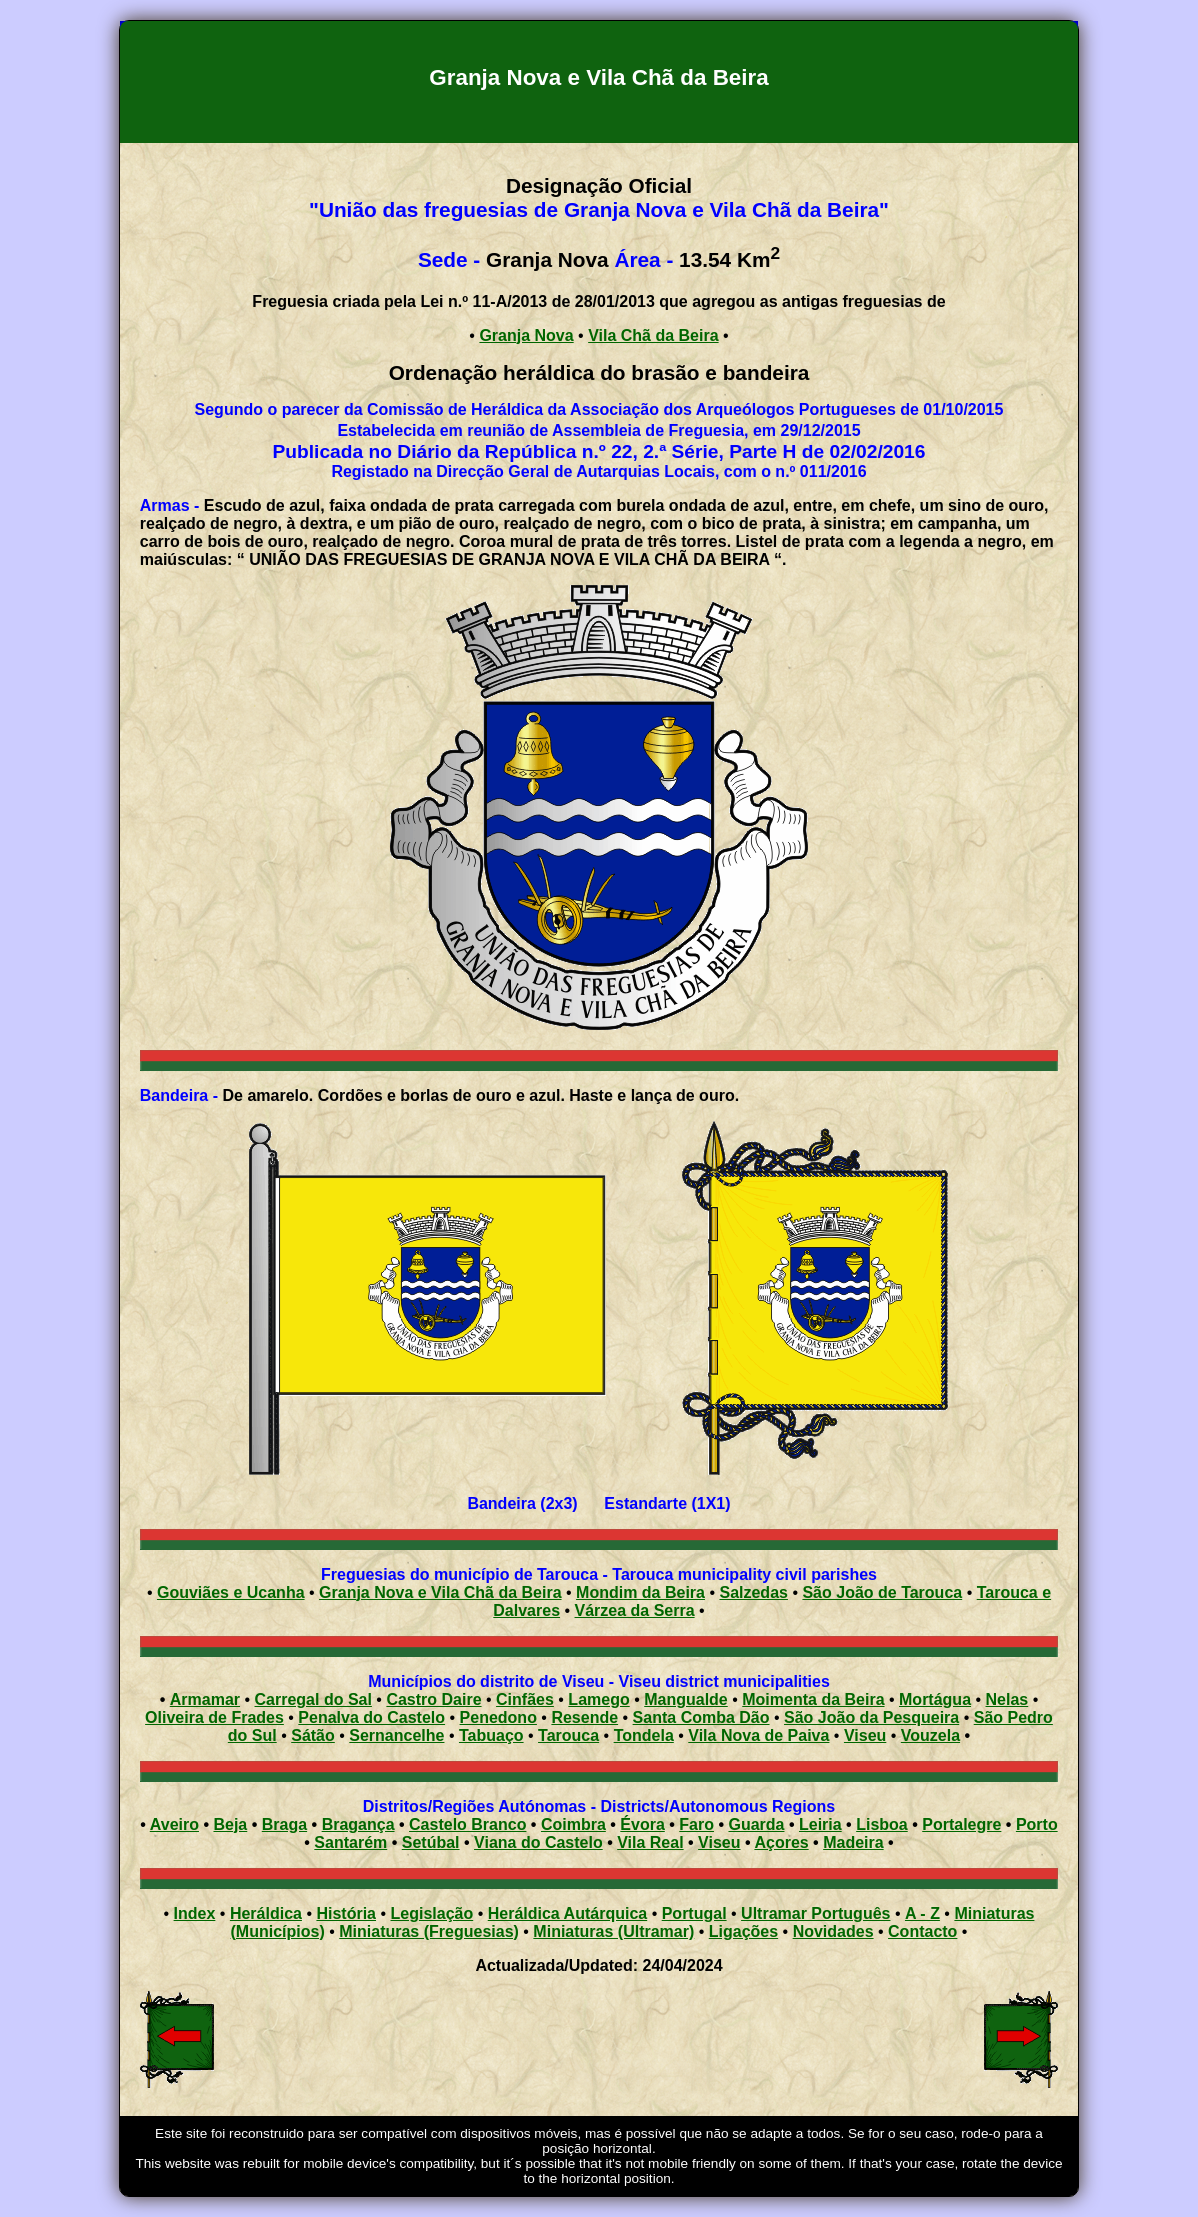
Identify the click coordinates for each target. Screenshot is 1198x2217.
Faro (696, 1824)
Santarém (350, 1842)
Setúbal (431, 1842)
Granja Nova (526, 335)
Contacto (922, 1931)
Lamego (598, 1699)
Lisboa (882, 1824)
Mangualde (686, 1699)
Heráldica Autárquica (567, 1913)
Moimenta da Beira (813, 1699)
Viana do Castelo (538, 1842)
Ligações (743, 1931)
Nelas (1007, 1699)
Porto (1037, 1824)
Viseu (865, 1735)
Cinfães (525, 1699)
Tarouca (568, 1735)
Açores (781, 1842)
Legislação (432, 1913)
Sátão (313, 1735)
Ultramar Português (815, 1913)
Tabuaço (491, 1735)
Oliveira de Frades (214, 1717)
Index (195, 1913)
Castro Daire (433, 1699)
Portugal (694, 1913)
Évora (642, 1824)
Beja (230, 1824)
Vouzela (930, 1735)
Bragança (358, 1824)
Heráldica (266, 1913)
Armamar (205, 1699)
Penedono (498, 1717)
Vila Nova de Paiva (758, 1735)
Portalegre (961, 1824)
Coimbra (573, 1824)
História (346, 1913)
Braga (284, 1824)
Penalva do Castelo (371, 1717)
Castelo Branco (467, 1824)
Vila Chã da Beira (653, 335)
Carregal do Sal (313, 1699)
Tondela (644, 1735)
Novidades (833, 1931)
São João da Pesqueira (871, 1717)
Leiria (820, 1824)
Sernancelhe (396, 1735)
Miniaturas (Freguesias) (429, 1931)
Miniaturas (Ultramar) (613, 1931)
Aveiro (174, 1824)
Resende (584, 1717)
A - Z (922, 1913)
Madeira (853, 1842)
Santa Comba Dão (701, 1717)
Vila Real (650, 1842)
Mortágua (935, 1699)
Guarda (756, 1824)
